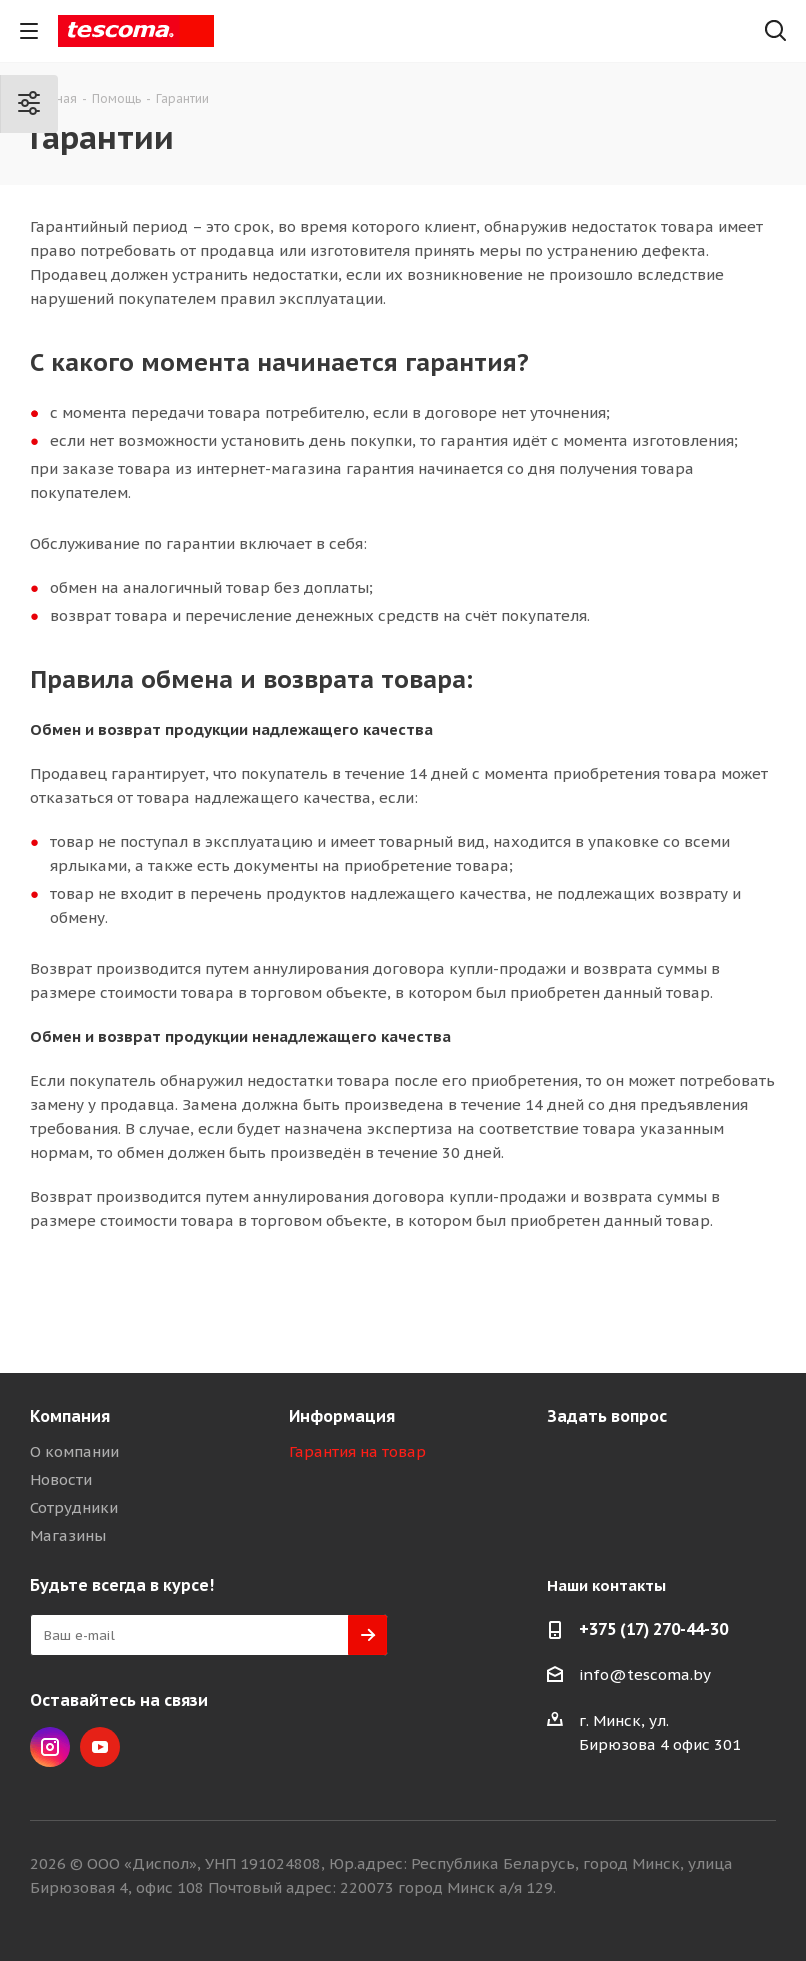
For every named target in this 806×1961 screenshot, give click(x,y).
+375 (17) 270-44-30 (653, 1629)
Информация (342, 1416)
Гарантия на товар (357, 1451)
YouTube (100, 1747)
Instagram (50, 1747)
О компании (74, 1451)
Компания (70, 1416)
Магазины (68, 1535)
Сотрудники (74, 1507)
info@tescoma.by (645, 1674)
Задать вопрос (607, 1416)
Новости (61, 1479)
